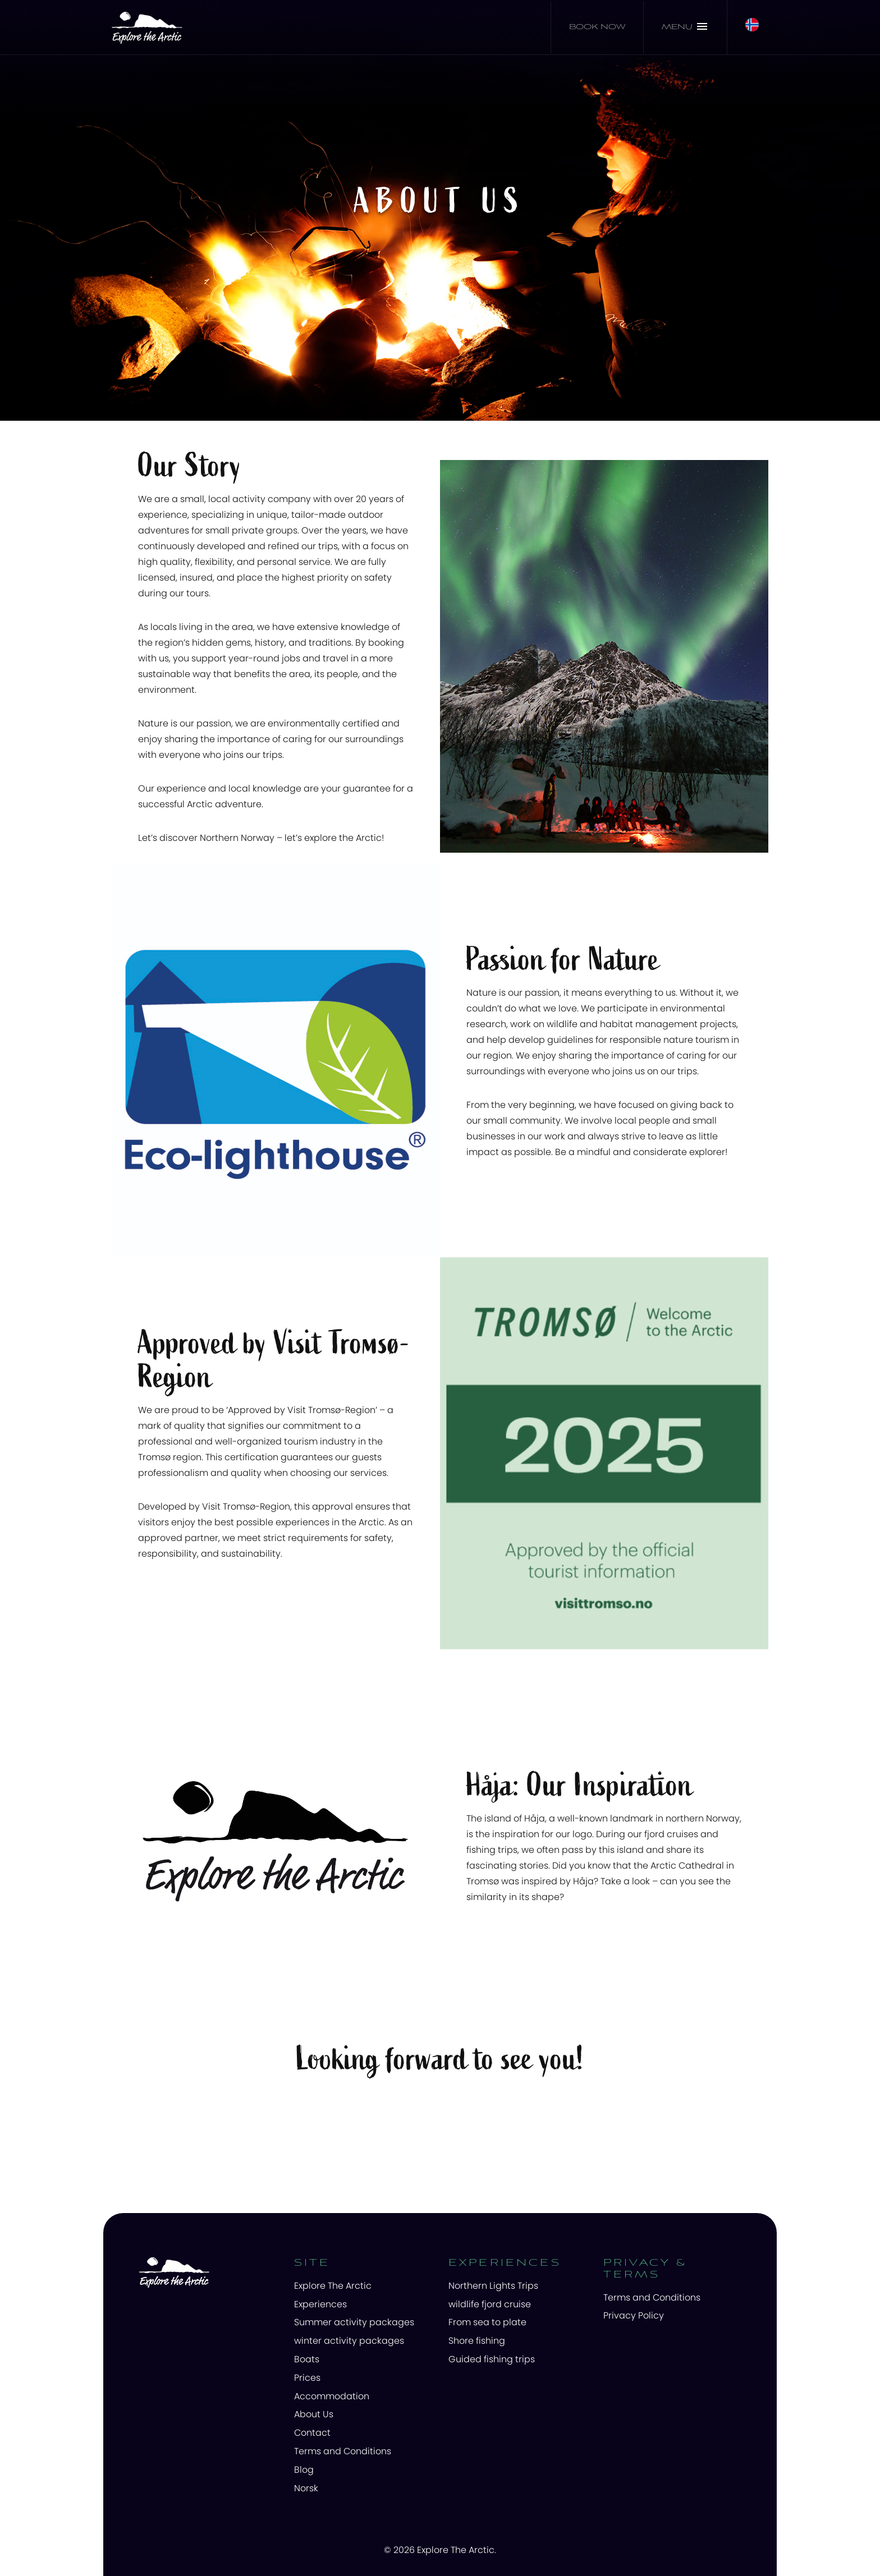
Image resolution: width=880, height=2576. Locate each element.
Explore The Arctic (333, 2285)
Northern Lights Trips (493, 2285)
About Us (313, 2414)
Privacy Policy (633, 2315)
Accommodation (331, 2396)
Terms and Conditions (342, 2451)
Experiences (320, 2304)
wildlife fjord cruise (489, 2304)
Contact (312, 2432)
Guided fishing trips (491, 2359)
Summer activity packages (354, 2322)
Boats (306, 2359)
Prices (307, 2377)
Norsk (306, 2488)
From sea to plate (487, 2322)
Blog (304, 2469)
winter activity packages (349, 2340)
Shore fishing (476, 2340)
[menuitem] (363, 2286)
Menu (685, 26)
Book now (597, 27)
